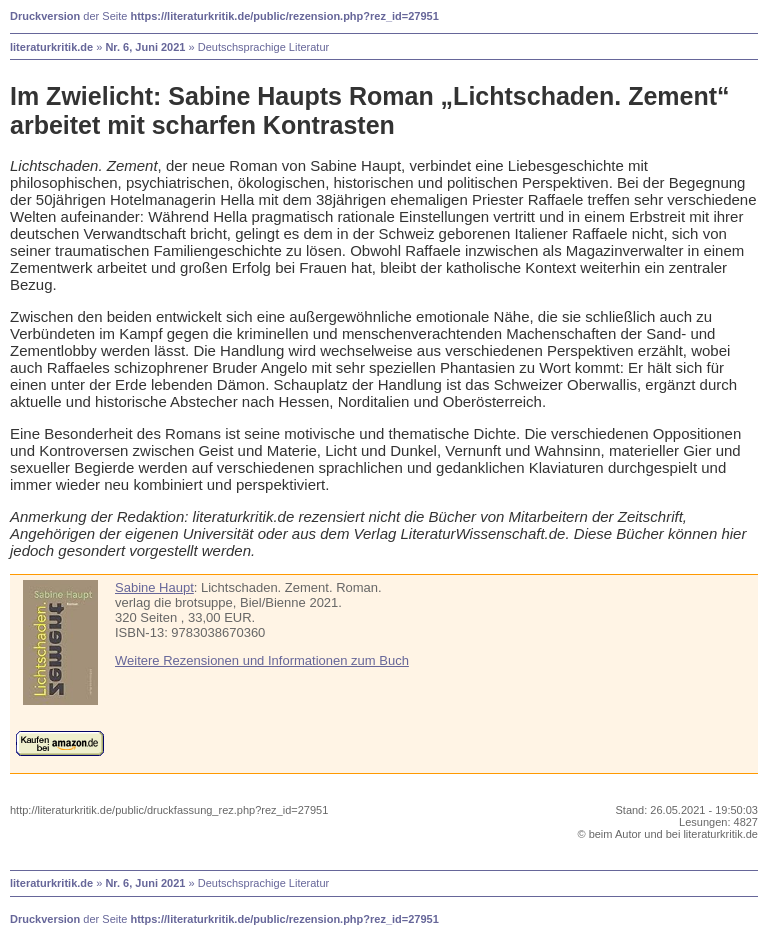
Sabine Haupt (154, 587)
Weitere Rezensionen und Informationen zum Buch (262, 660)
